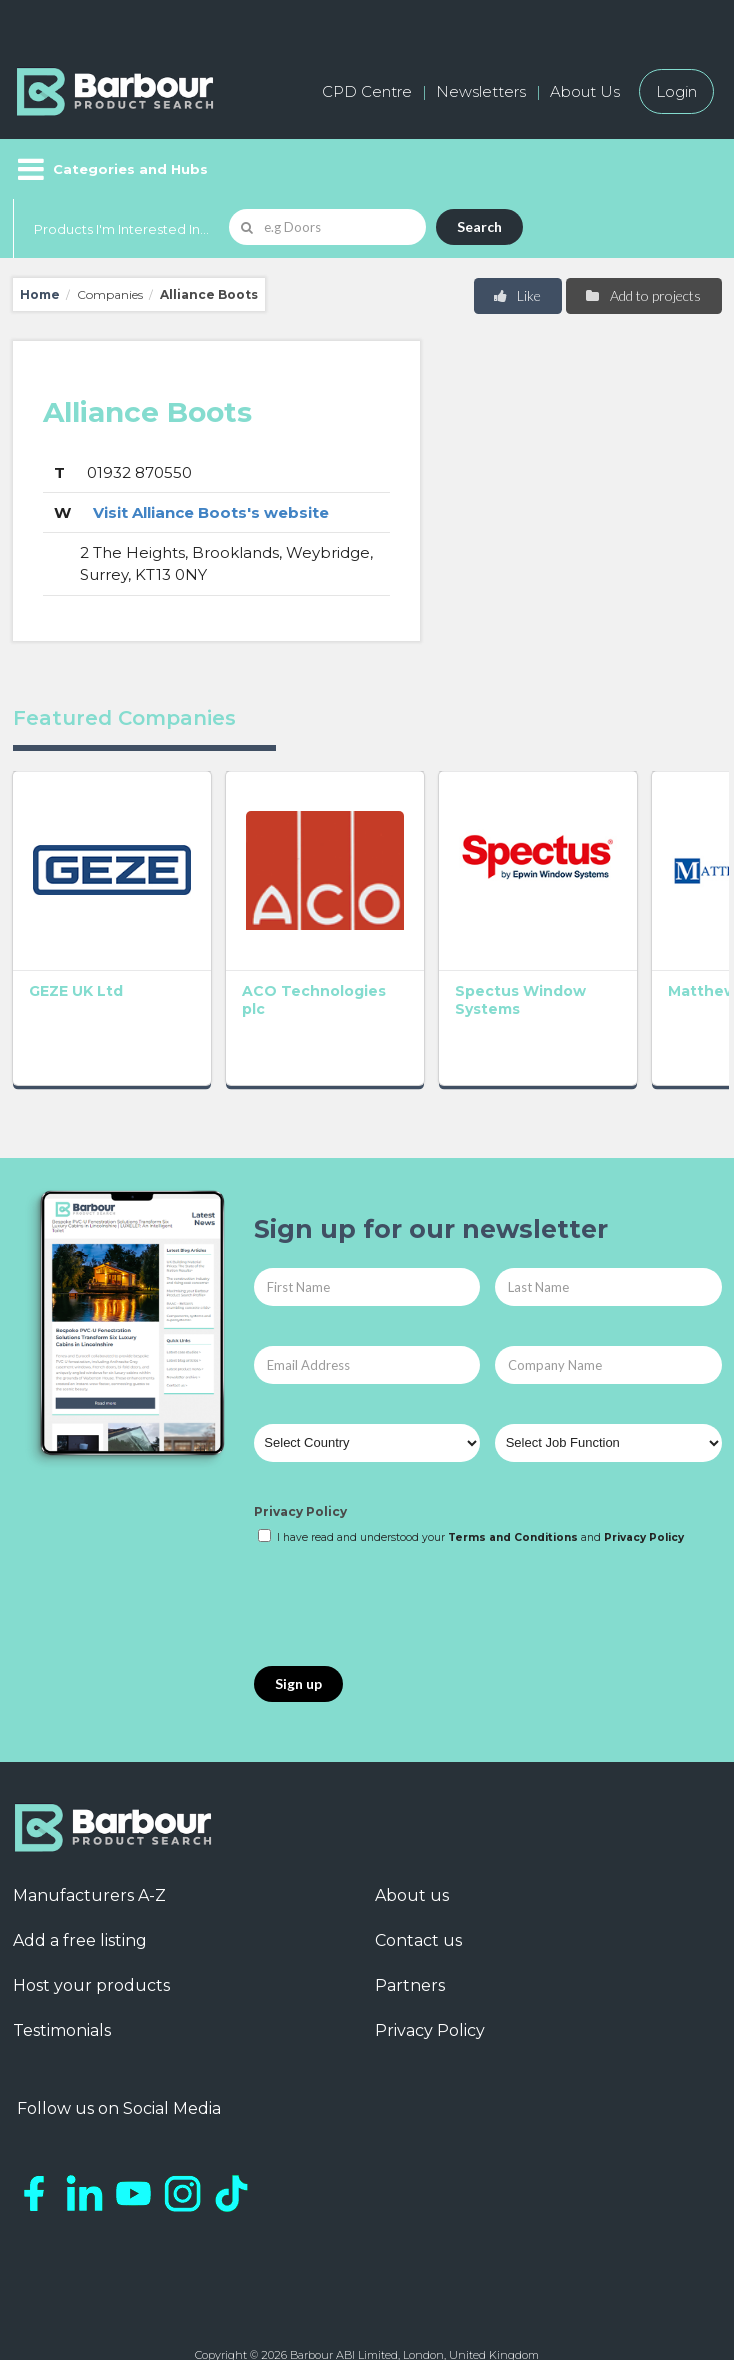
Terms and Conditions (513, 1469)
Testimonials (62, 1962)
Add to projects (642, 295)
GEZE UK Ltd (76, 923)
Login (676, 91)
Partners (410, 1917)
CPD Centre (367, 91)
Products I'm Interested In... (121, 229)
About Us (585, 91)
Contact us (418, 1872)
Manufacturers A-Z (89, 1827)
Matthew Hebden (497, 932)
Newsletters (481, 91)
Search (479, 226)
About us (412, 1827)
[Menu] (110, 169)
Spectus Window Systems (350, 941)
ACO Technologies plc (225, 941)
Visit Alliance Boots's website (211, 512)
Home (40, 294)
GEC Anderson (645, 932)
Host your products (91, 1917)
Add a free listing (80, 1872)
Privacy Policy (300, 1442)
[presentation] (406, 1539)
